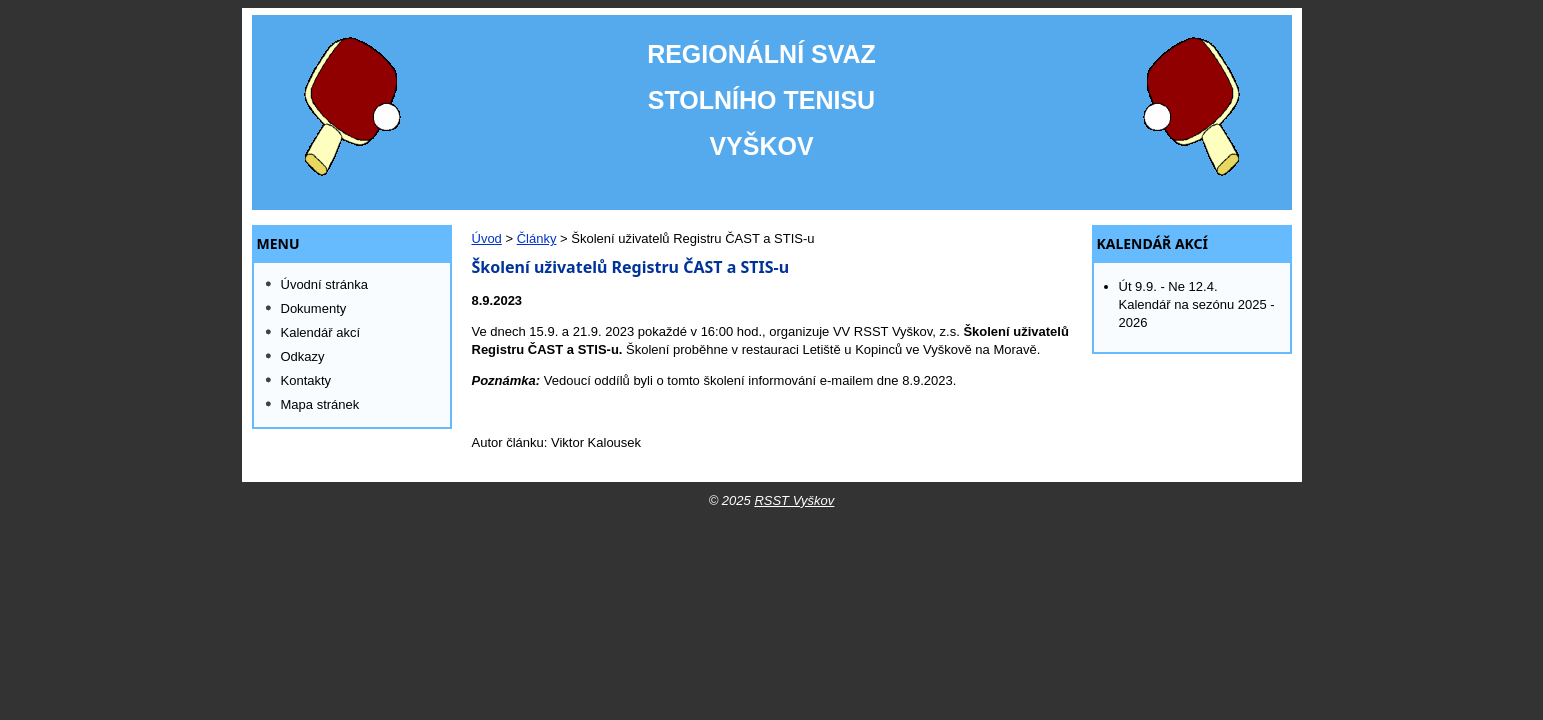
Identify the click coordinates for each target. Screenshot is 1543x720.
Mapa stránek (320, 404)
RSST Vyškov (794, 500)
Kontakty (306, 380)
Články (537, 238)
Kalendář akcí (1153, 244)
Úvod (487, 238)
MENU (278, 244)
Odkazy (303, 356)
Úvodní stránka (324, 284)
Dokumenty (314, 308)
